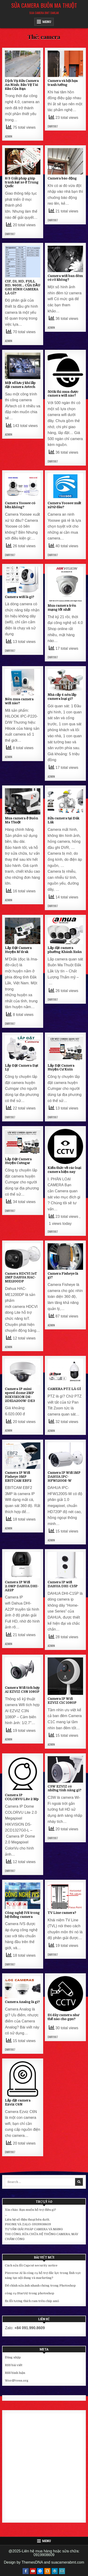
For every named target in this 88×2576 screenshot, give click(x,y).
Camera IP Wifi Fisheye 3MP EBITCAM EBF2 (18, 1476)
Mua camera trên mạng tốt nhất (62, 607)
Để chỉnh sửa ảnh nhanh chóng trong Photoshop (40, 2285)
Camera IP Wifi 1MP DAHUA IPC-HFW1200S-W (64, 1476)
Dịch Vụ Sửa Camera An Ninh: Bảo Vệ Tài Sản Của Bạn (21, 85)
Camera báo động (62, 178)
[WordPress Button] (55, 2571)
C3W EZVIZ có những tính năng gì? (64, 1788)
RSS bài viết (13, 2365)
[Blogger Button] (47, 2571)
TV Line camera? (62, 1913)
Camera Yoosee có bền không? (20, 505)
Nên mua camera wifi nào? (19, 701)
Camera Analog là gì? (22, 2002)
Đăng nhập (13, 2357)
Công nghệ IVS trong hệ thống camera (22, 1915)
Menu (46, 22)
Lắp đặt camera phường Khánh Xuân (65, 950)
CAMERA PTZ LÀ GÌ (64, 1389)
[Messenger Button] (40, 2571)
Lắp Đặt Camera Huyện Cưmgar (18, 1161)
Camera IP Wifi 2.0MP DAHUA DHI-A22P (22, 1586)
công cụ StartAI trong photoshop (29, 2293)
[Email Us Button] (62, 2571)
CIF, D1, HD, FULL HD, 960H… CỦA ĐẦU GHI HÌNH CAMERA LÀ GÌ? (22, 287)
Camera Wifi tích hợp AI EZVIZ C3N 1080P (22, 1689)
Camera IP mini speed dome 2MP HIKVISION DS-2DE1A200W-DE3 (20, 1394)
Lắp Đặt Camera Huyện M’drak (18, 950)
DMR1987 (53, 126)
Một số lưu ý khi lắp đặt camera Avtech (20, 385)
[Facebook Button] (26, 2571)
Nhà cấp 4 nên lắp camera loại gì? (62, 697)
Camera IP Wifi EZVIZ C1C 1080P (62, 1700)
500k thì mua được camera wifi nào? (63, 394)
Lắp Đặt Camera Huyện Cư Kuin (61, 1067)
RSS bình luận (15, 2373)
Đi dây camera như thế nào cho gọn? (63, 2017)
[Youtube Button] (33, 2571)
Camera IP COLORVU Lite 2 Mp (22, 1797)
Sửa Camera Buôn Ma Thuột (44, 5)
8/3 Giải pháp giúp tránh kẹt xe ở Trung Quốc (21, 182)
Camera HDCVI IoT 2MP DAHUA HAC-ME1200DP (21, 1277)
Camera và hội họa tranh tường (63, 83)
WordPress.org (16, 2380)
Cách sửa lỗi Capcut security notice (31, 2265)
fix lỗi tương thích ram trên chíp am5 (32, 2301)
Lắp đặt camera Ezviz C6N (18, 2102)
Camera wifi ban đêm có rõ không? (65, 278)
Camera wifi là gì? (19, 597)
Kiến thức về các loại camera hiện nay (64, 1170)
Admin (8, 136)
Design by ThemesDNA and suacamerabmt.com (44, 2562)
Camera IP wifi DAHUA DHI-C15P (63, 1584)
